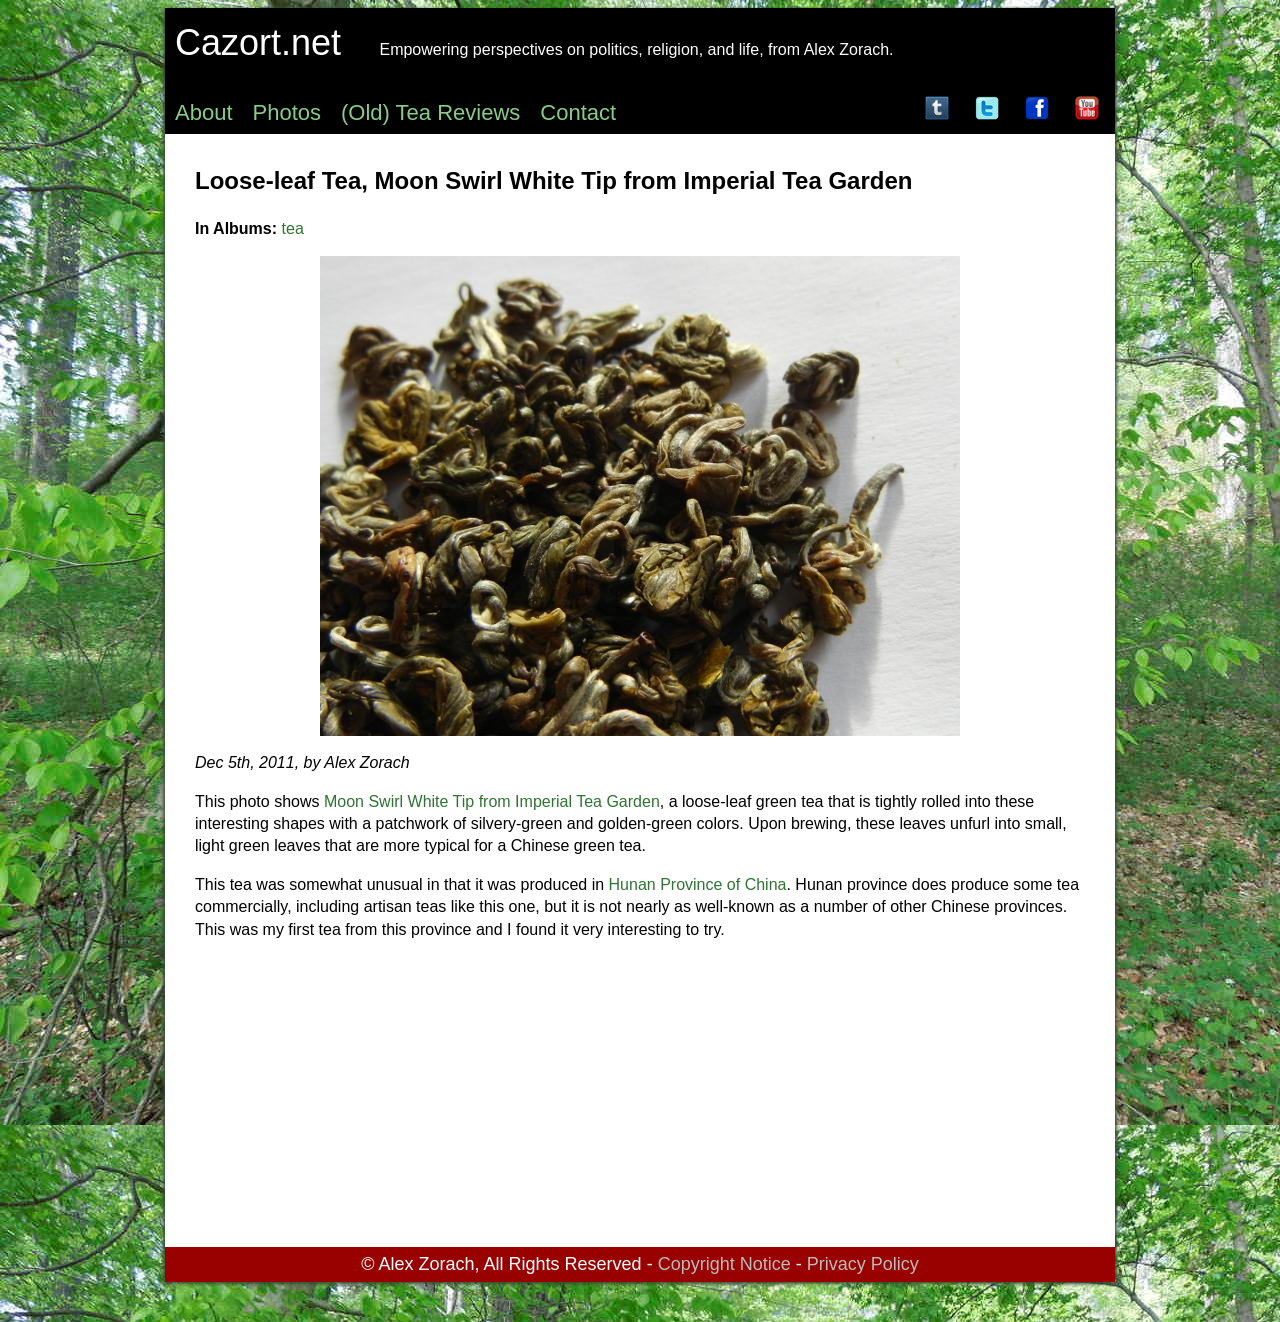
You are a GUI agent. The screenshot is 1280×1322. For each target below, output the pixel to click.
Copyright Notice (724, 1264)
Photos (287, 112)
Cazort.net (258, 42)
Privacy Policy (863, 1264)
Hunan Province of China (698, 884)
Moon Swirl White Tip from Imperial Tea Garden (492, 801)
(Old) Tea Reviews (430, 112)
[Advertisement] (640, 1097)
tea (293, 228)
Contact (578, 112)
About (204, 112)
